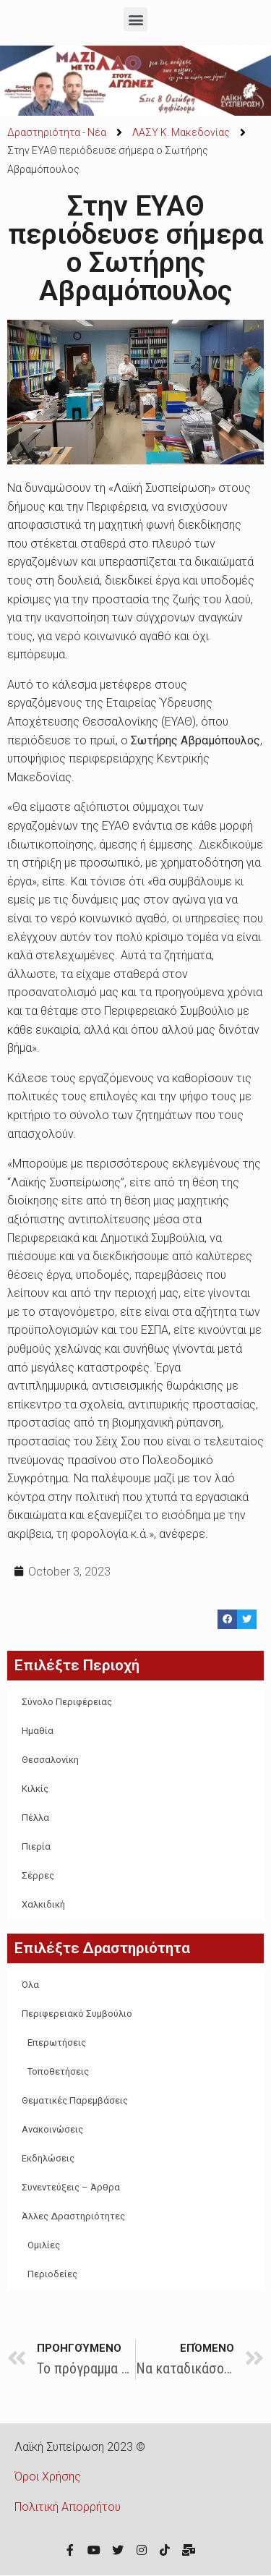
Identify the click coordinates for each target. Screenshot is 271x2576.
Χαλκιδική (43, 1904)
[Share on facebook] (227, 1619)
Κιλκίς (35, 1788)
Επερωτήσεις (56, 2042)
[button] (135, 19)
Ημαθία (37, 1730)
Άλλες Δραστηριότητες (73, 2216)
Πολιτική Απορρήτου (67, 2507)
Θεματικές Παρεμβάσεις (75, 2100)
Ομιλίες (43, 2245)
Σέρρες (38, 1875)
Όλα (30, 1984)
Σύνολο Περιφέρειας (67, 1701)
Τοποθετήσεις (58, 2071)
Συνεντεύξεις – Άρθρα (71, 2187)
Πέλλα (35, 1817)
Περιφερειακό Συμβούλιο (77, 2013)
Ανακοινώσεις (52, 2129)
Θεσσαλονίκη (50, 1759)
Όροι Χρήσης (47, 2476)
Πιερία (36, 1846)
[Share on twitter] (247, 1619)
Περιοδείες (52, 2274)
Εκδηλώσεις (48, 2158)
